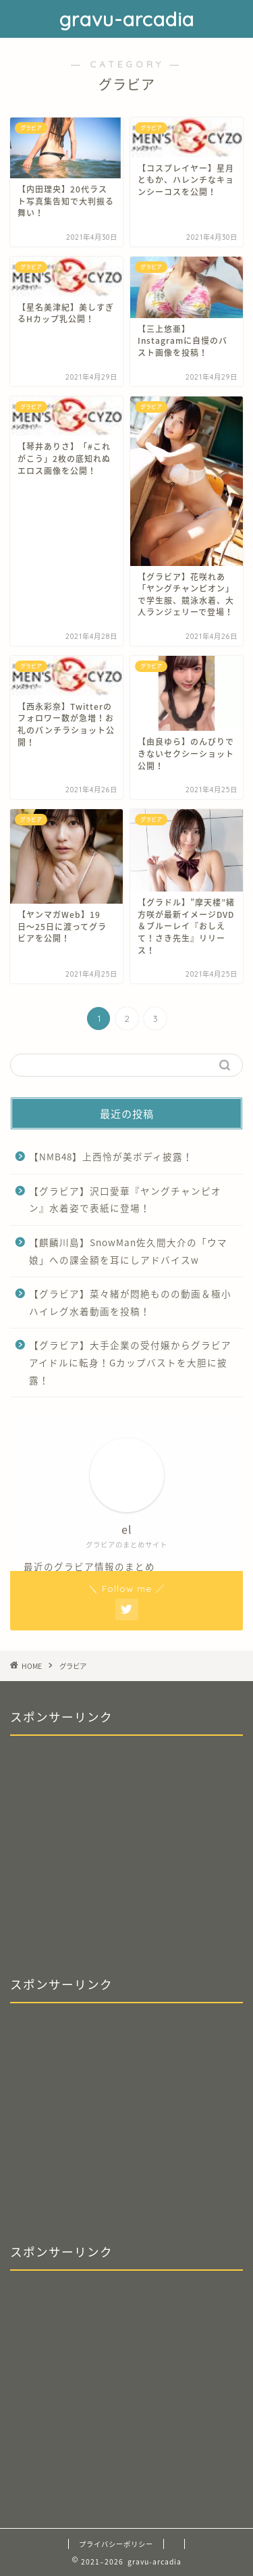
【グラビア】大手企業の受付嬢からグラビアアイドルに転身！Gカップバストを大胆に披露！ (130, 1362)
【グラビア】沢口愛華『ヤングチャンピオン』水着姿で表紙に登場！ (125, 1199)
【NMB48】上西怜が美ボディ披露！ (111, 1156)
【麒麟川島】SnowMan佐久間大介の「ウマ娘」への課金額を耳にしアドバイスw (128, 1250)
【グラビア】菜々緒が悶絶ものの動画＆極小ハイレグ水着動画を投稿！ (130, 1302)
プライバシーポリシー (116, 2544)
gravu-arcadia (126, 19)
